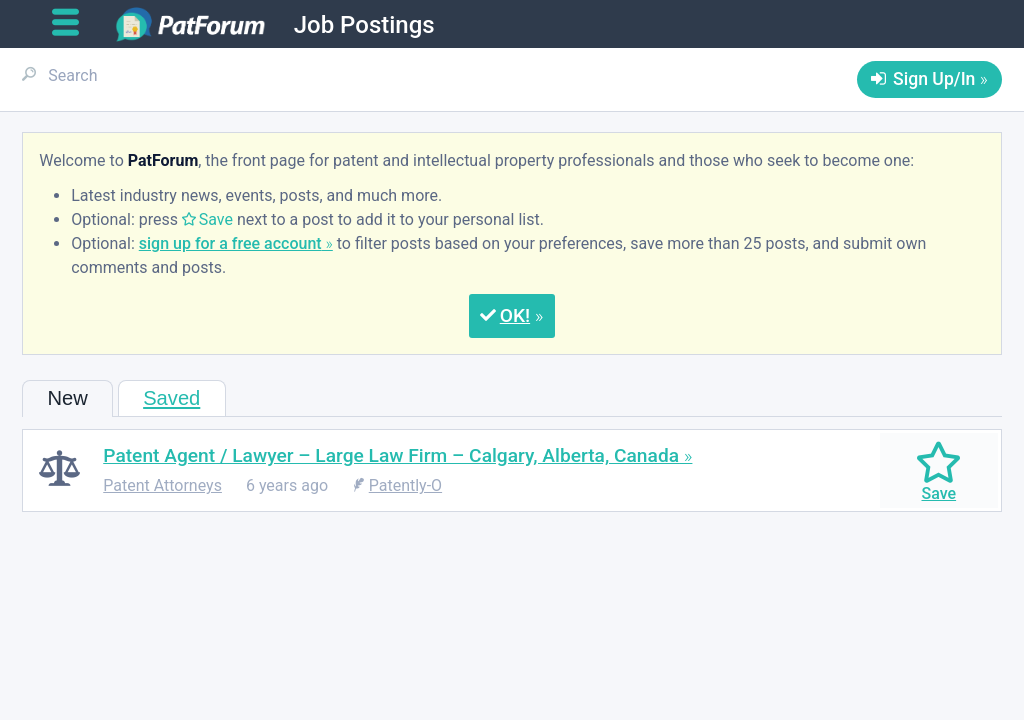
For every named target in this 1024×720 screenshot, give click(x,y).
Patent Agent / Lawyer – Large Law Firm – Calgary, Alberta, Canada (391, 455)
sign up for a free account (230, 243)
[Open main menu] (73, 23)
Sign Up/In (934, 79)
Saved (171, 398)
